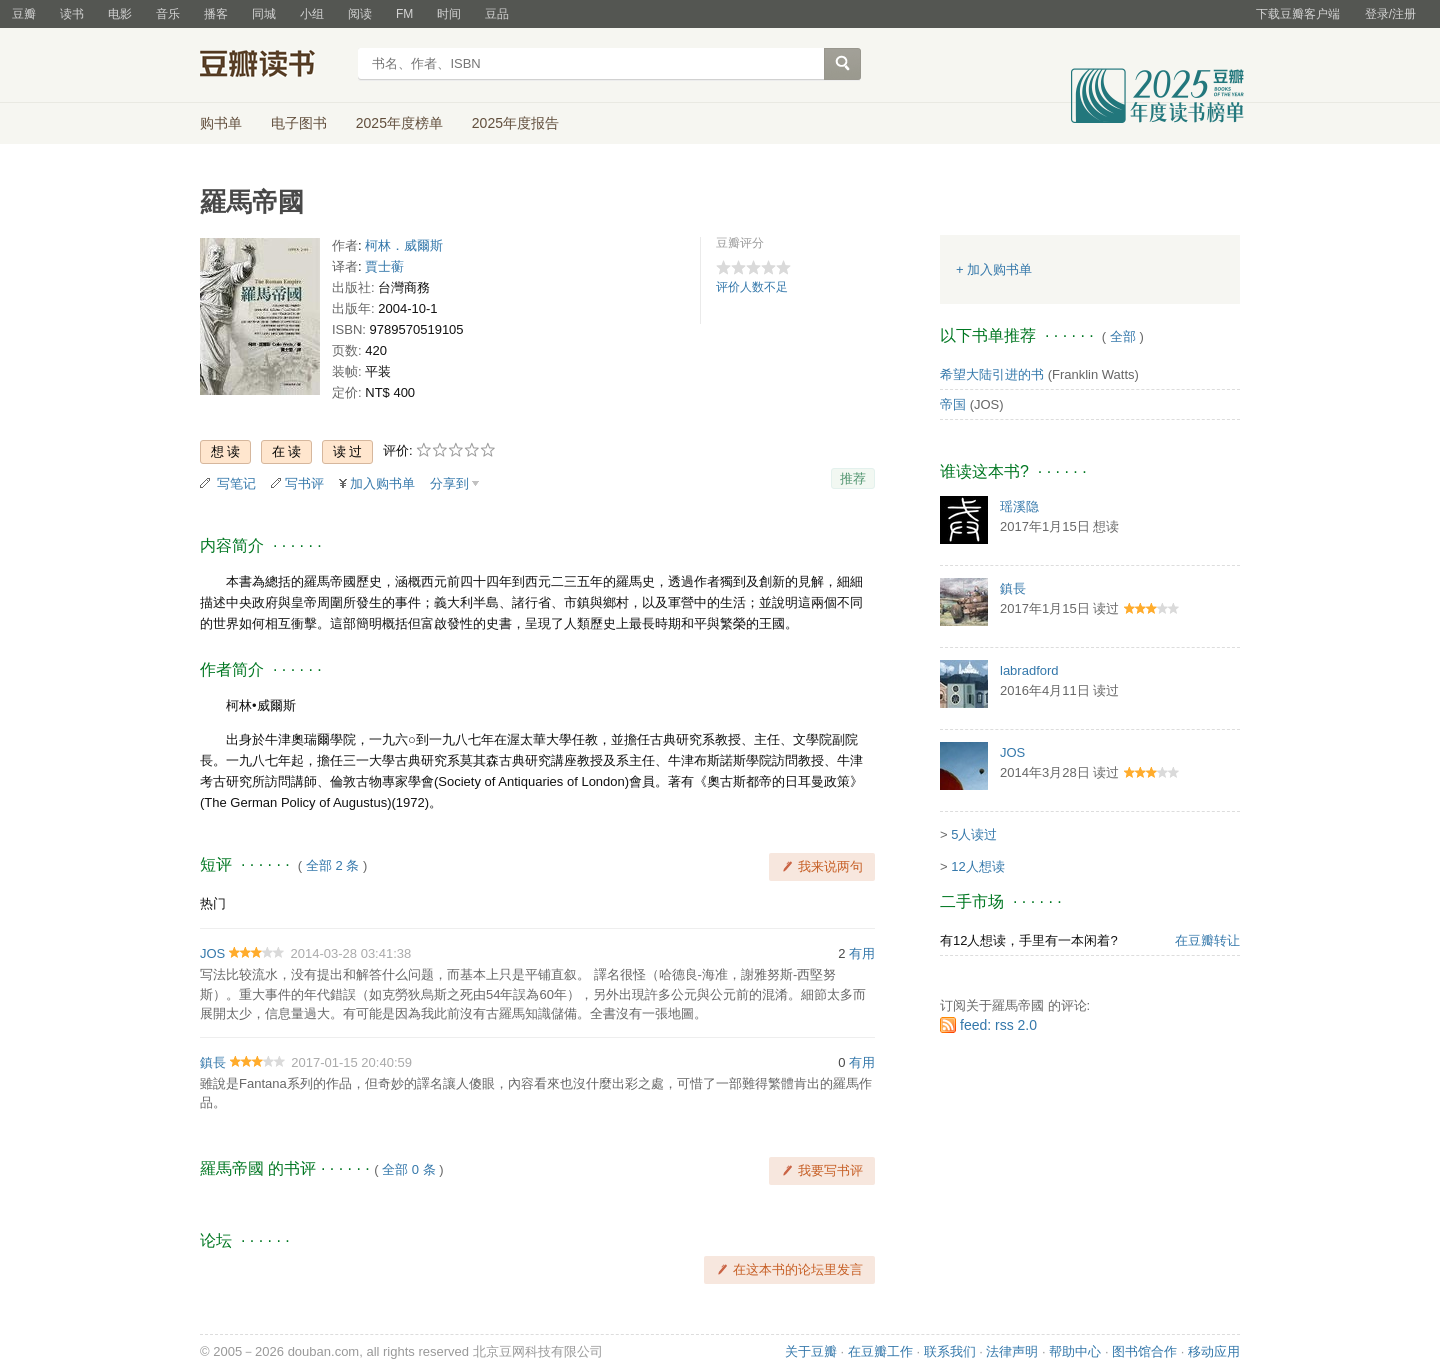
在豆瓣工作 (880, 1351)
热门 (213, 903)
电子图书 (299, 123)
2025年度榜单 (399, 123)
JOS (212, 953)
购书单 (221, 123)
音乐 (168, 14)
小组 (312, 14)
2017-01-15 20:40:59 (351, 1062)
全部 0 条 (408, 1169)
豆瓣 (24, 14)
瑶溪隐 (1019, 506)
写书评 (304, 483)
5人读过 (974, 834)
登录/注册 (1390, 14)
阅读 (360, 14)
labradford (1029, 670)
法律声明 (1012, 1351)
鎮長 (213, 1062)
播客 (216, 14)
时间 (449, 14)
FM (404, 14)
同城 (264, 14)
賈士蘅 (384, 266)
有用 (862, 953)
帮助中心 (1075, 1351)
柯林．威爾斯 (404, 245)
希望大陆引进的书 (992, 374)
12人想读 (977, 866)
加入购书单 (382, 483)
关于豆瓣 (811, 1351)
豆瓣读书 (272, 66)
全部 (1123, 336)
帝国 (953, 404)
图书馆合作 (1144, 1351)
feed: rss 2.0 (998, 1025)
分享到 (449, 483)
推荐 (853, 478)
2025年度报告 (515, 123)
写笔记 (236, 483)
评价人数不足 (752, 287)
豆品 (497, 14)
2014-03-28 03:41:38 (351, 953)
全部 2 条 (332, 865)
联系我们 (950, 1351)
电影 (120, 14)
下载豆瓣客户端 (1298, 14)
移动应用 (1214, 1351)
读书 (72, 14)
